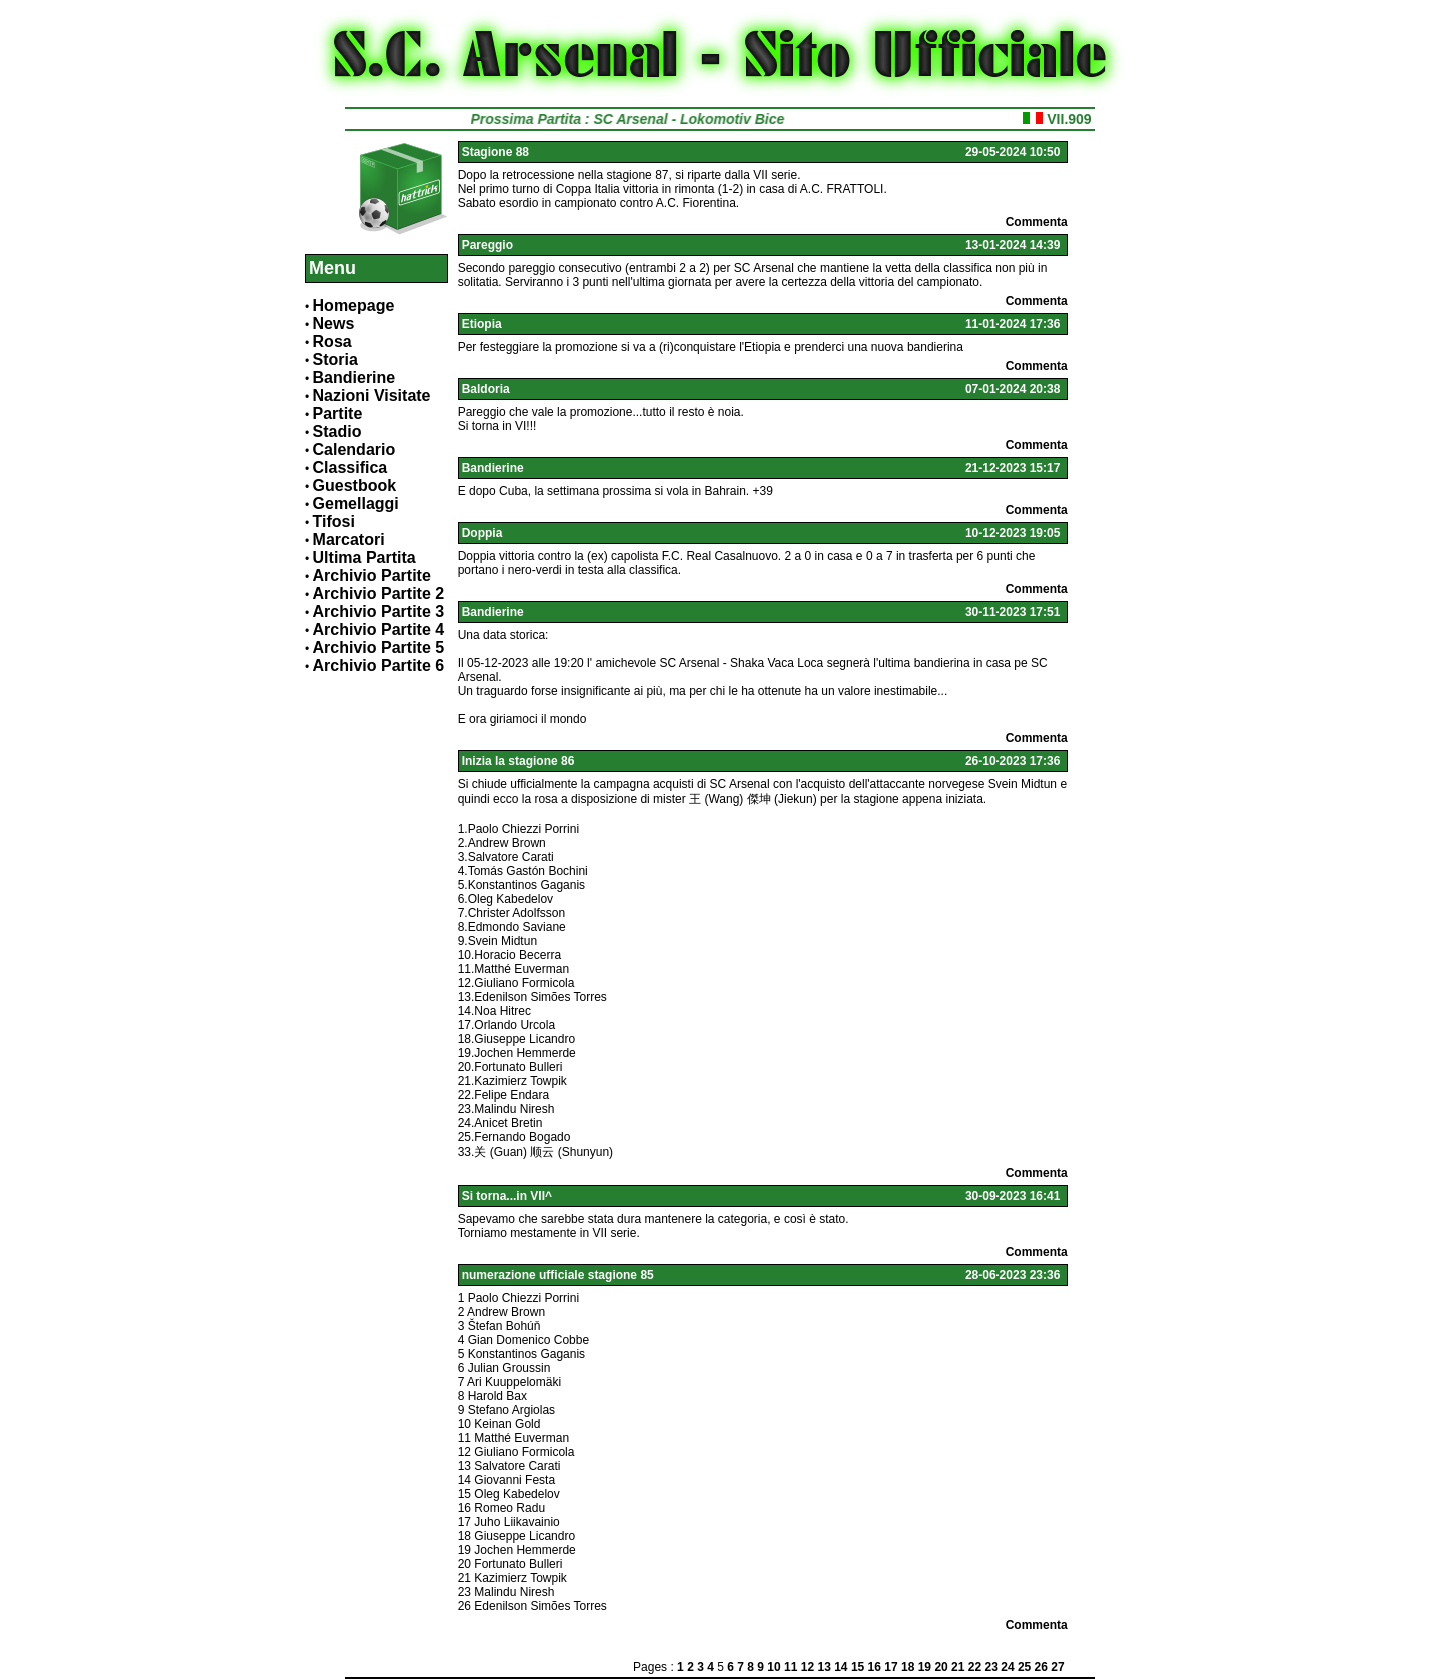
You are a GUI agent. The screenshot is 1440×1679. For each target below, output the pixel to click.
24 (1007, 1667)
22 (974, 1667)
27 (1057, 1667)
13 (823, 1667)
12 (807, 1667)
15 (857, 1667)
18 (907, 1667)
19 (924, 1667)
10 (773, 1667)
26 (1041, 1667)
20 (940, 1667)
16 (874, 1667)
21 (957, 1667)
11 (790, 1667)
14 (840, 1667)
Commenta (1037, 222)
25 (1024, 1667)
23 (991, 1667)
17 (890, 1667)
